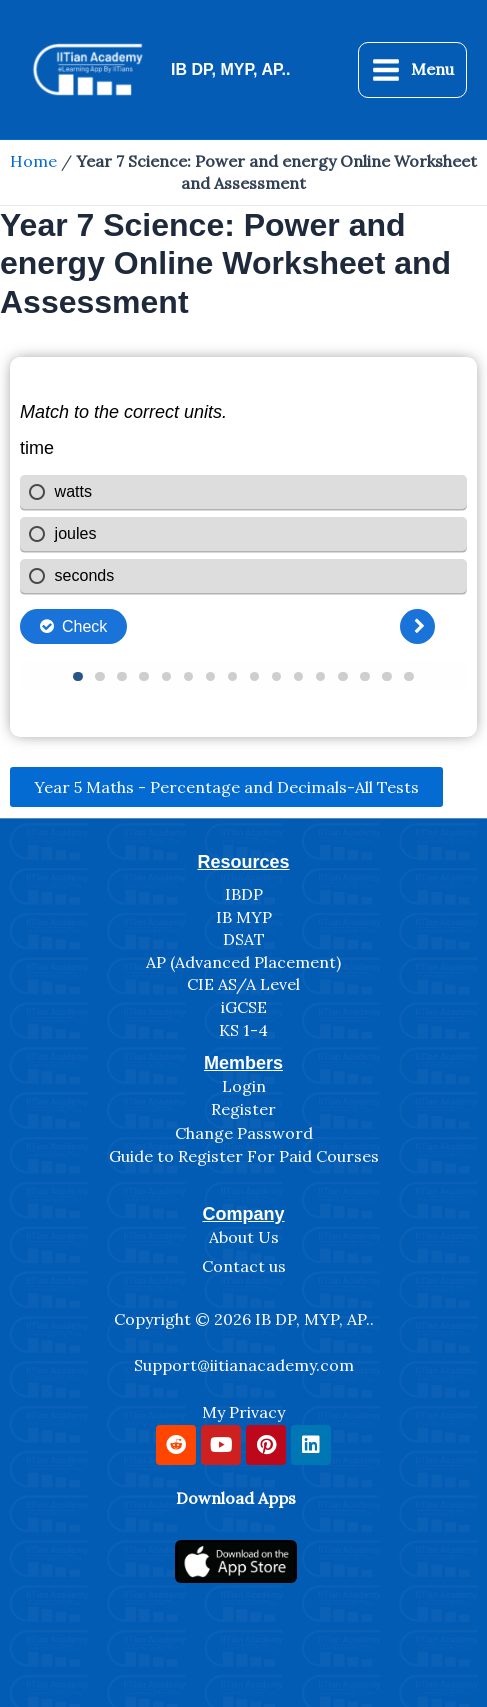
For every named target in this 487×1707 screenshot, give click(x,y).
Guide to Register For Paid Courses (244, 1156)
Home (33, 161)
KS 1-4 (243, 1030)
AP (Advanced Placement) (243, 962)
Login (244, 1086)
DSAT (244, 939)
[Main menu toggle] (412, 70)
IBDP (244, 894)
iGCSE (244, 1007)
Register (243, 1109)
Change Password (244, 1133)
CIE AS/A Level (243, 984)
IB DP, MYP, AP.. (230, 69)
